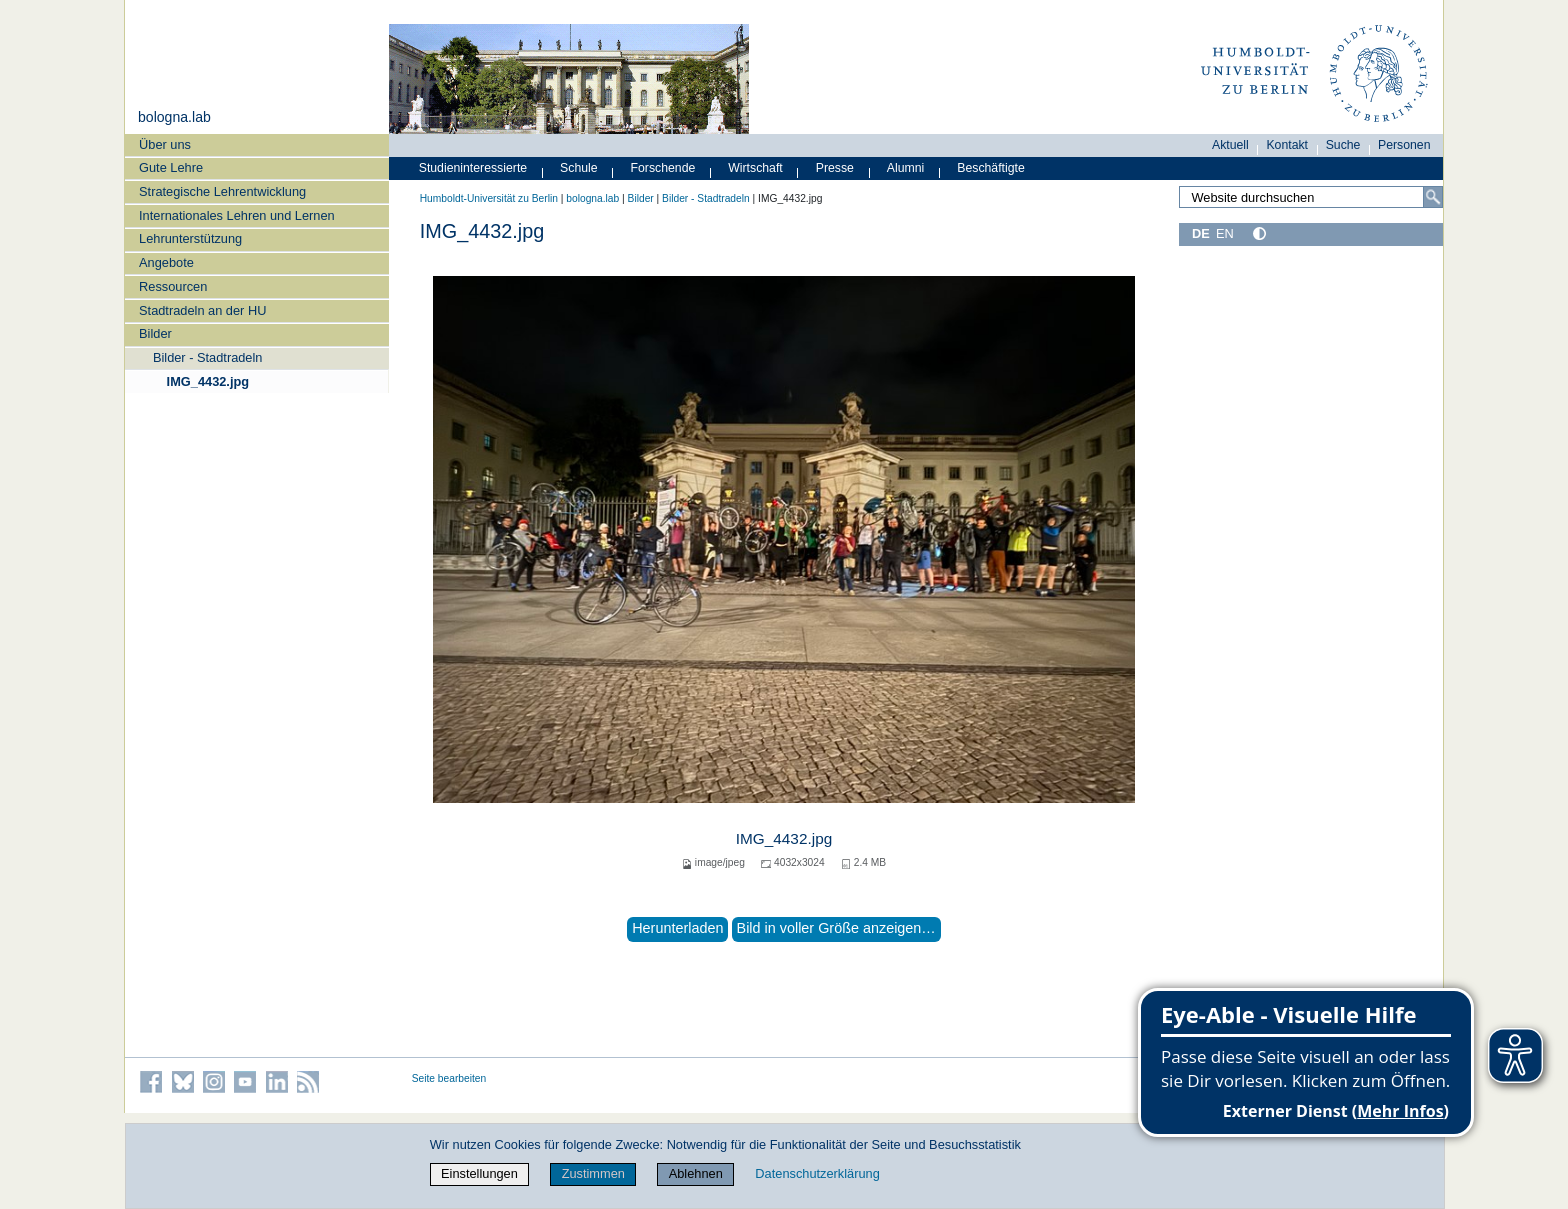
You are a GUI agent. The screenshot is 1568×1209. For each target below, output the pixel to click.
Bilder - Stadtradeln (208, 357)
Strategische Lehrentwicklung (222, 191)
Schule (579, 168)
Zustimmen (593, 1173)
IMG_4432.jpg (208, 381)
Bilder (155, 333)
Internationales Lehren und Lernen (237, 215)
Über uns (165, 144)
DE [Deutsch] (1201, 233)
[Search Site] (1311, 197)
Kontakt (1287, 145)
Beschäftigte (991, 168)
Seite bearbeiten (449, 1078)
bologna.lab (174, 117)
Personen (1404, 145)
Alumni (906, 168)
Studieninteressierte (473, 168)
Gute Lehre (171, 167)
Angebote (166, 262)
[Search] (1433, 197)
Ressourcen (173, 286)
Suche (1343, 145)
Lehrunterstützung (190, 238)
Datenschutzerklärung (817, 1173)
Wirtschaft (755, 168)
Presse (835, 168)
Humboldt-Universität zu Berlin (489, 198)
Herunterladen (677, 928)
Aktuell (1230, 145)
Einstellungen (479, 1173)
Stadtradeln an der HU (202, 310)
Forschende (663, 168)
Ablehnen (696, 1173)
